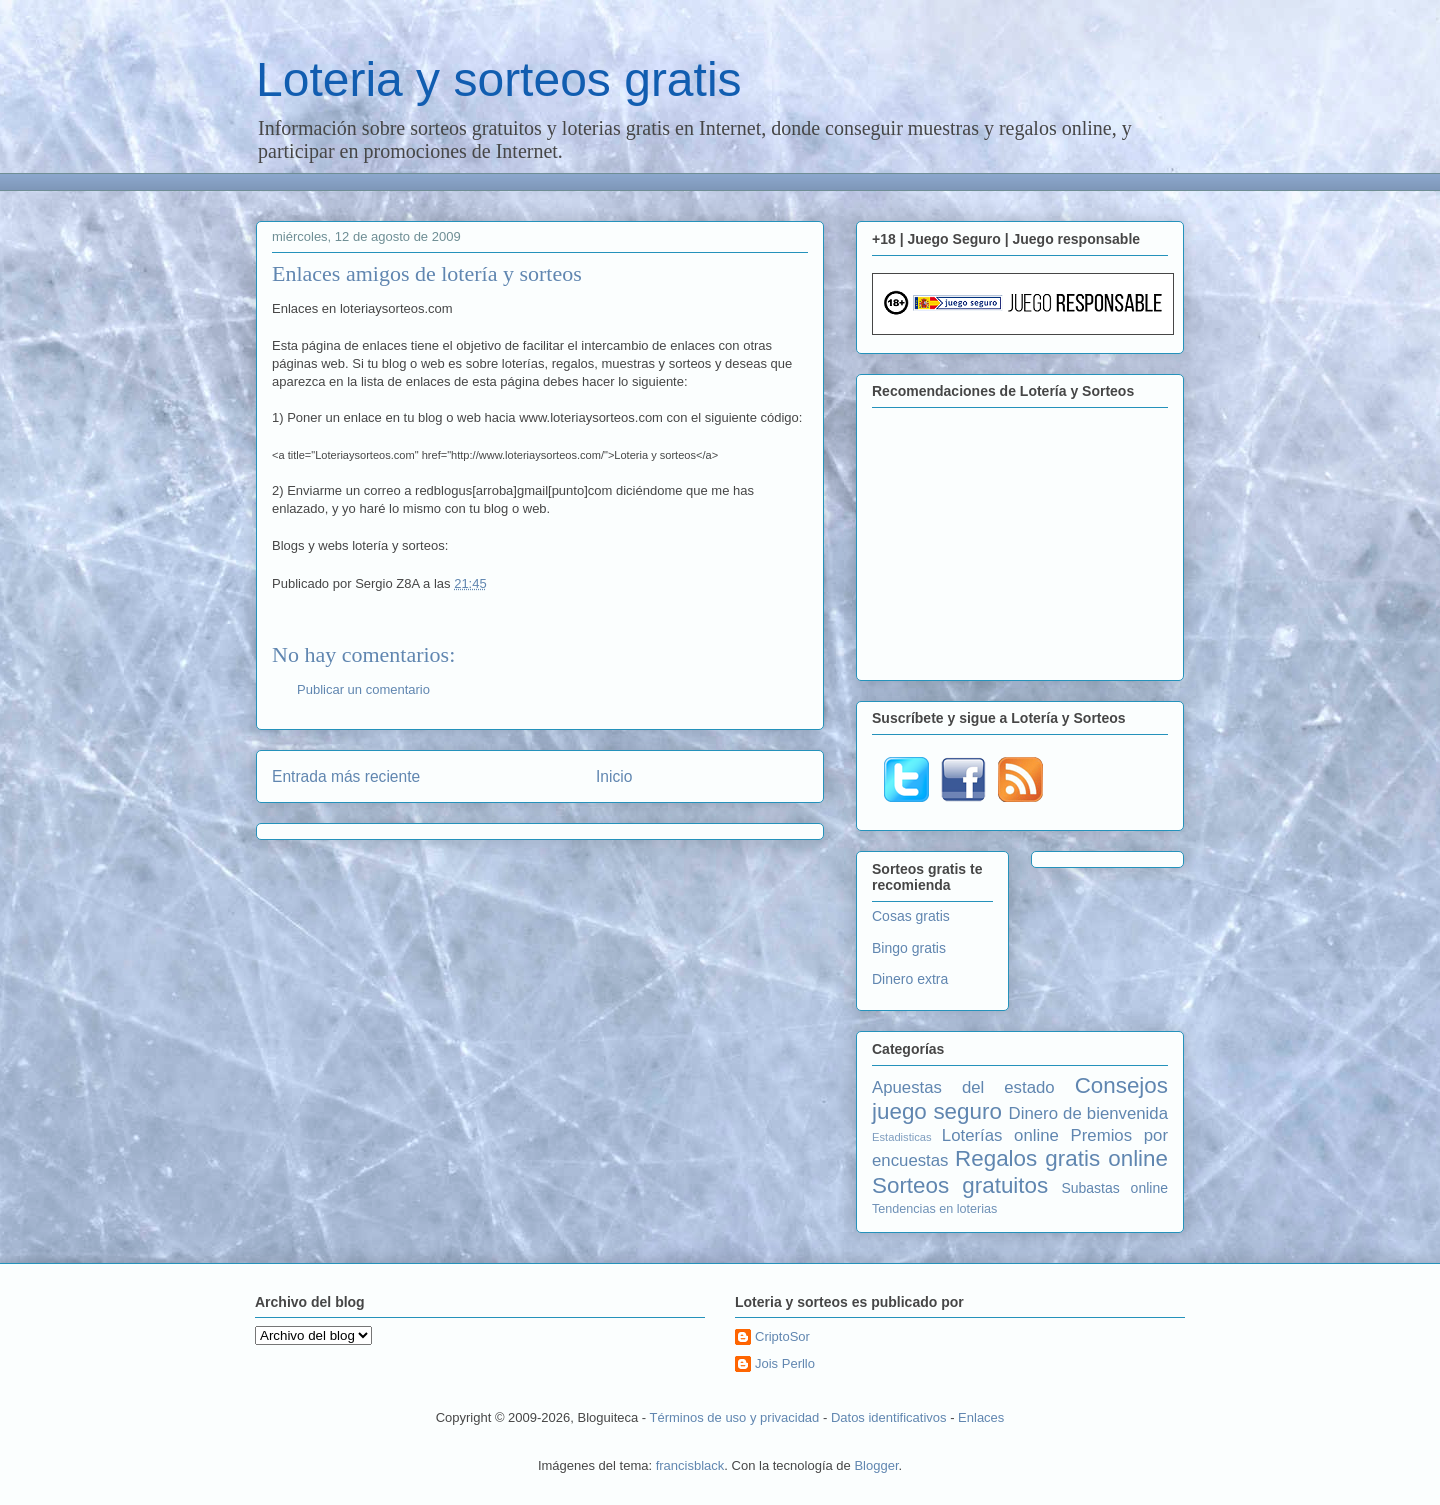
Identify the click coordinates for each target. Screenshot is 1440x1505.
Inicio (614, 776)
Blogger (876, 1465)
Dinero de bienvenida (1088, 1113)
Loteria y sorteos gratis (499, 79)
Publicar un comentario (363, 689)
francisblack (690, 1465)
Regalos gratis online (1061, 1158)
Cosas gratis (911, 916)
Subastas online (1114, 1188)
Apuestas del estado (963, 1087)
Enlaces (981, 1417)
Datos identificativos (889, 1417)
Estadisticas (902, 1137)
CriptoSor (782, 1336)
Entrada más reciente (346, 776)
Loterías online (1000, 1135)
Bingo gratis (909, 948)
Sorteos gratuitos (960, 1185)
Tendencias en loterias (934, 1209)
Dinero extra (910, 979)
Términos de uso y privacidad (735, 1417)
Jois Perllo (785, 1363)
